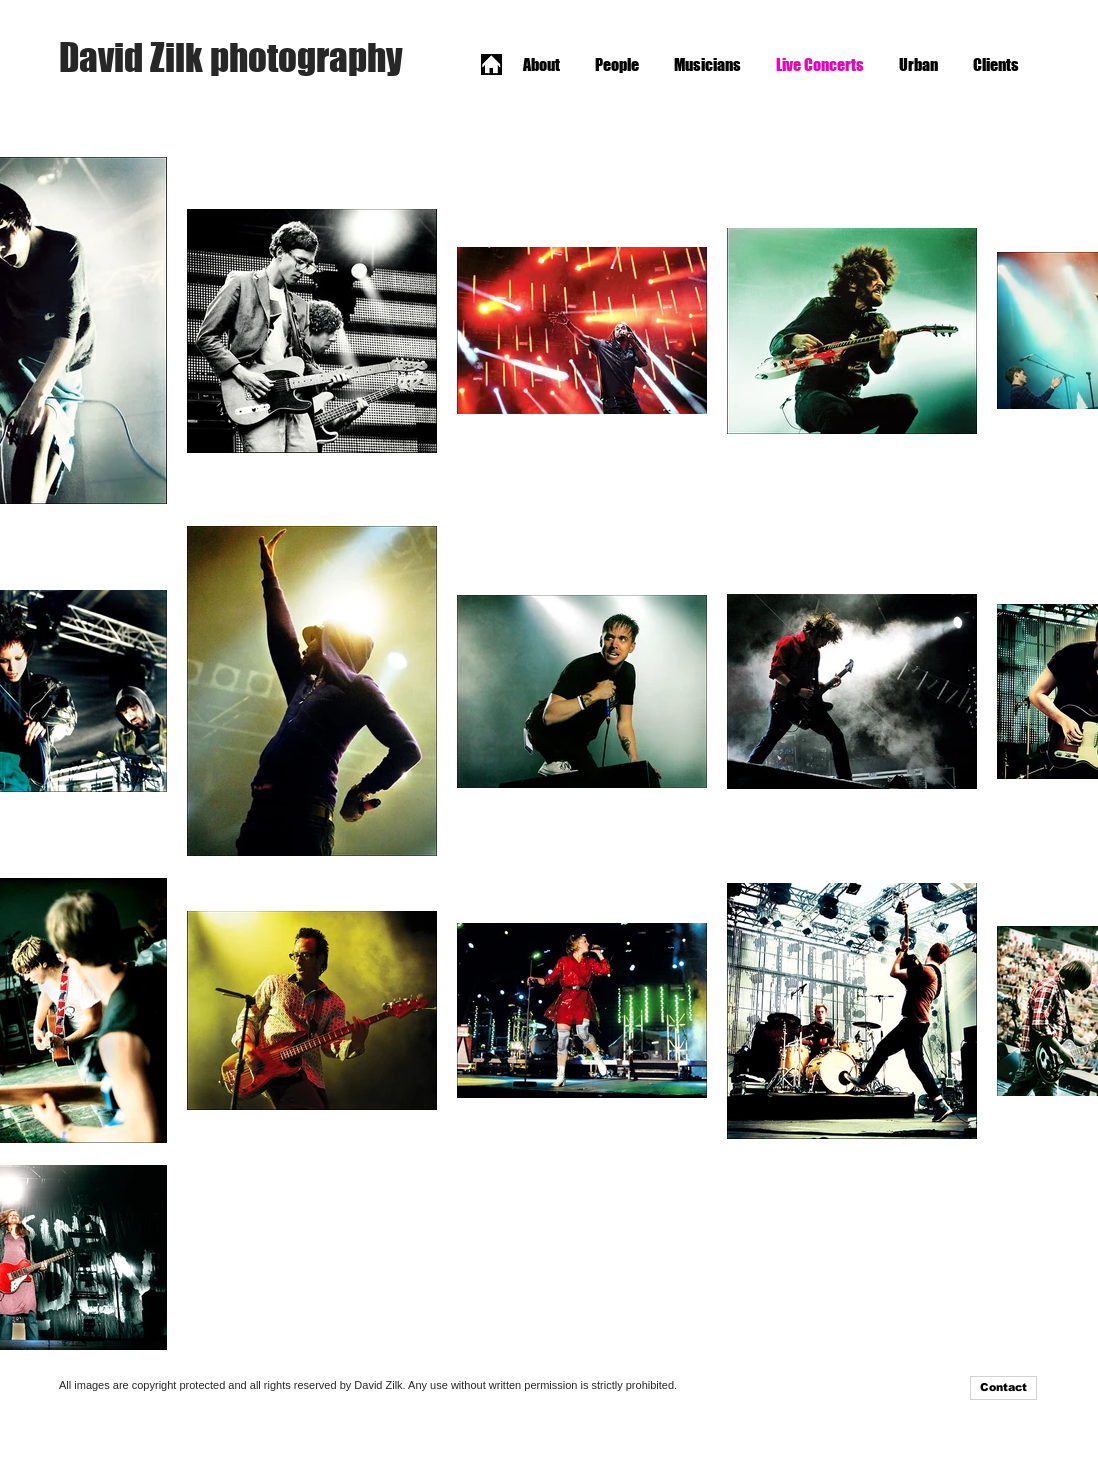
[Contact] (1003, 1388)
